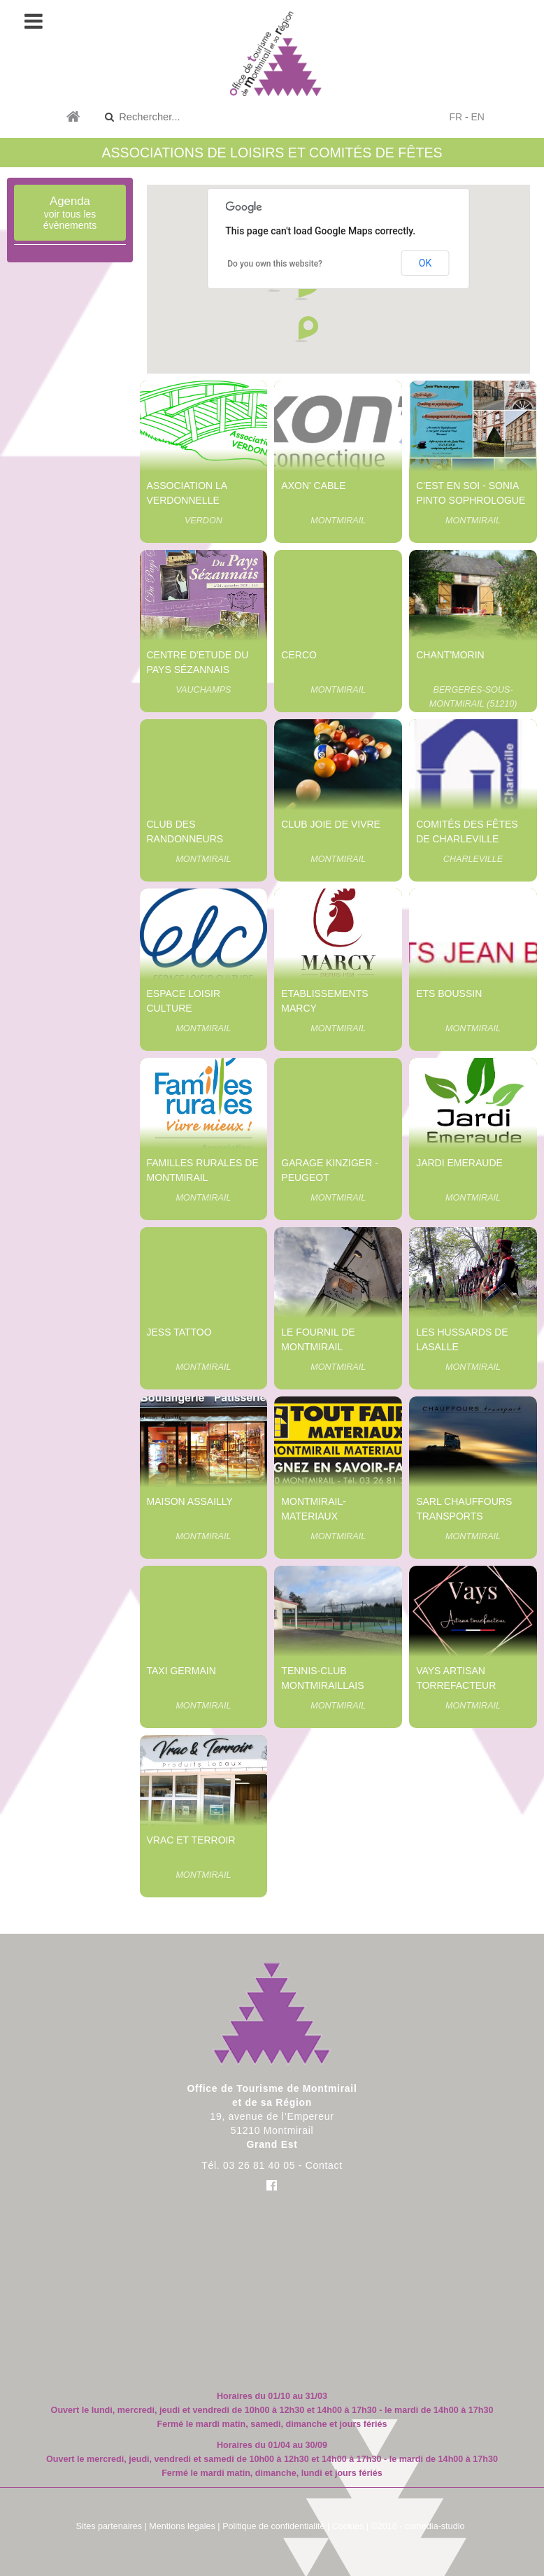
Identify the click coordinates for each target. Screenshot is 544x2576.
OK (425, 263)
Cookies (348, 2526)
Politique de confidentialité (273, 2526)
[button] (306, 329)
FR (455, 116)
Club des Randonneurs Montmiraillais (188, 839)
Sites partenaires (109, 2526)
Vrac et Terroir (191, 1840)
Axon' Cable (313, 485)
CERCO (299, 654)
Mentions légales (182, 2526)
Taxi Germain (181, 1670)
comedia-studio (434, 2526)
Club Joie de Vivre (330, 824)
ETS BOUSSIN (449, 993)
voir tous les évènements (69, 212)
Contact (324, 2165)
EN (478, 116)
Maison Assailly (190, 1501)
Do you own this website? (274, 264)
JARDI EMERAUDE (459, 1162)
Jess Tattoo (179, 1332)
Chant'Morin (450, 654)
